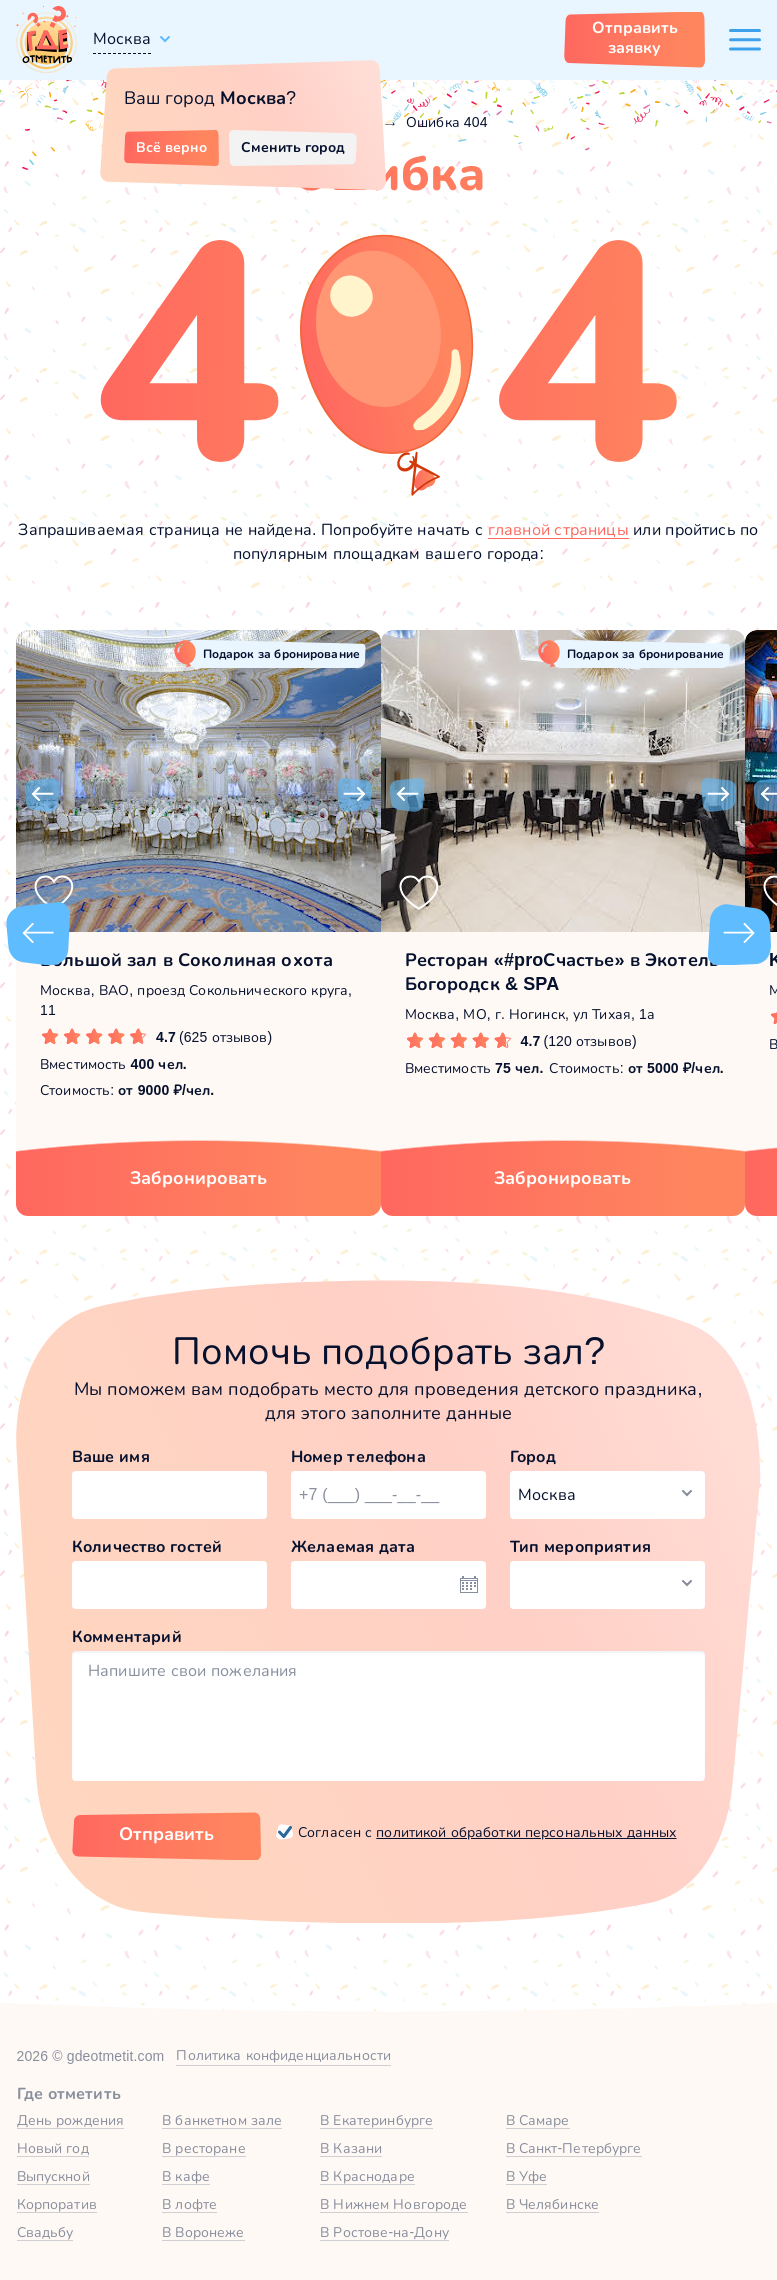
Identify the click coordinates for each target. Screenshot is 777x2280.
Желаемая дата (353, 1546)
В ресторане (203, 2148)
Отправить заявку (635, 37)
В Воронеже (203, 2232)
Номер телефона (358, 1456)
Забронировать (198, 1178)
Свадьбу (45, 2232)
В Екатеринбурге (376, 2120)
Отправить (166, 1834)
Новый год (53, 2148)
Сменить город (293, 147)
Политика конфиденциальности (283, 2055)
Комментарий (127, 1636)
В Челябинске (553, 2204)
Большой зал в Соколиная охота (186, 960)
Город (533, 1456)
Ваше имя (111, 1456)
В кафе (186, 2176)
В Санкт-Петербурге (574, 2148)
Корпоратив (57, 2204)
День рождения (71, 2120)
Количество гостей (147, 1546)
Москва (122, 38)
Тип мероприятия (580, 1546)
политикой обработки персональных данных (526, 1832)
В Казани (351, 2148)
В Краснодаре (367, 2176)
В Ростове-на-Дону (384, 2232)
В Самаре (538, 2120)
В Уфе (527, 2176)
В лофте (189, 2204)
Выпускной (53, 2176)
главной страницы (558, 529)
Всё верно (171, 147)
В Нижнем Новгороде (393, 2204)
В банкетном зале (222, 2120)
